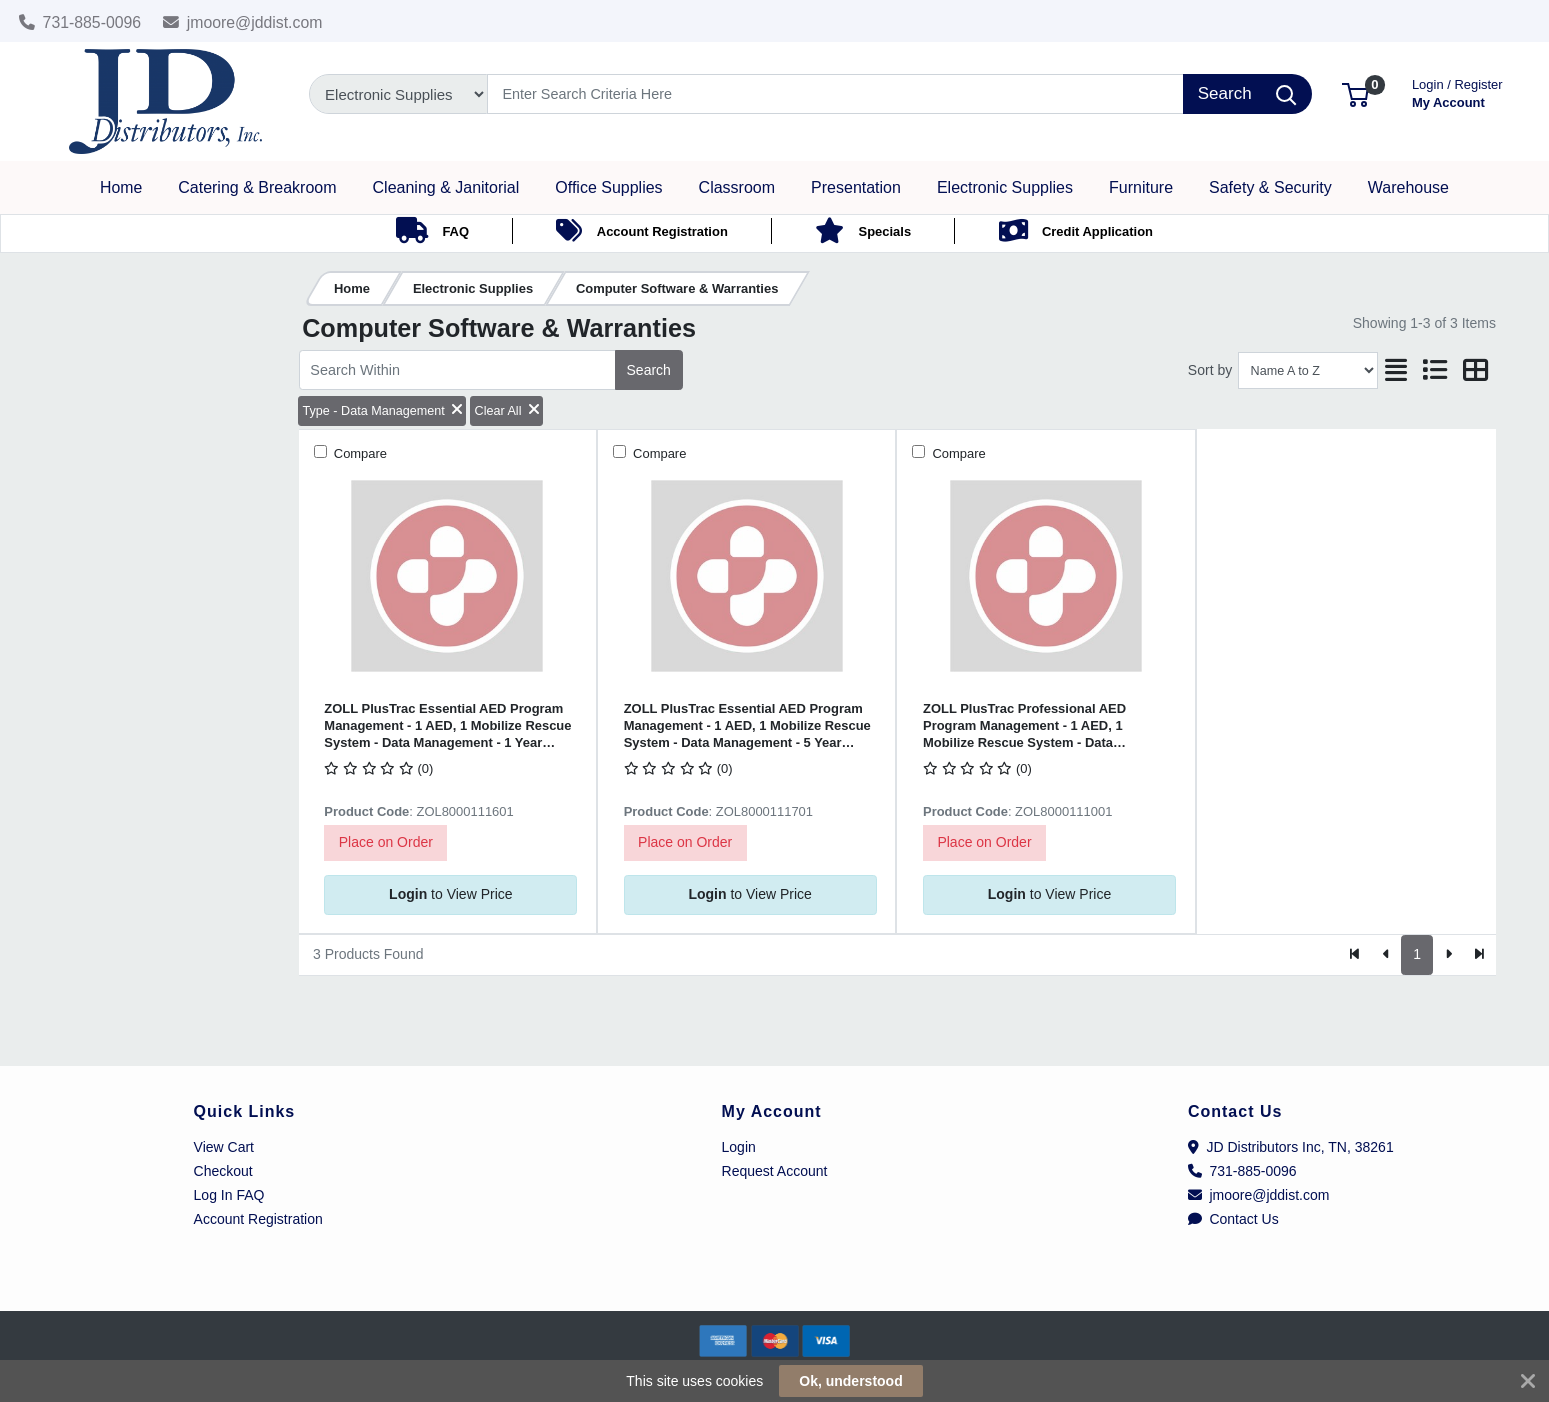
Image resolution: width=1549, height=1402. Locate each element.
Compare (358, 453)
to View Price (450, 894)
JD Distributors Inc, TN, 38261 (1291, 1147)
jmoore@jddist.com (243, 22)
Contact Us (1233, 1219)
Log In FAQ (229, 1195)
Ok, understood (850, 1381)
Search (649, 370)
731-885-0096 (80, 22)
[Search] (835, 94)
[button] (1355, 93)
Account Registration (258, 1219)
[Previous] (1386, 955)
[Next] (1448, 955)
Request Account (775, 1171)
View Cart (224, 1147)
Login (739, 1147)
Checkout (223, 1171)
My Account (1457, 91)
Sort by (1210, 370)
